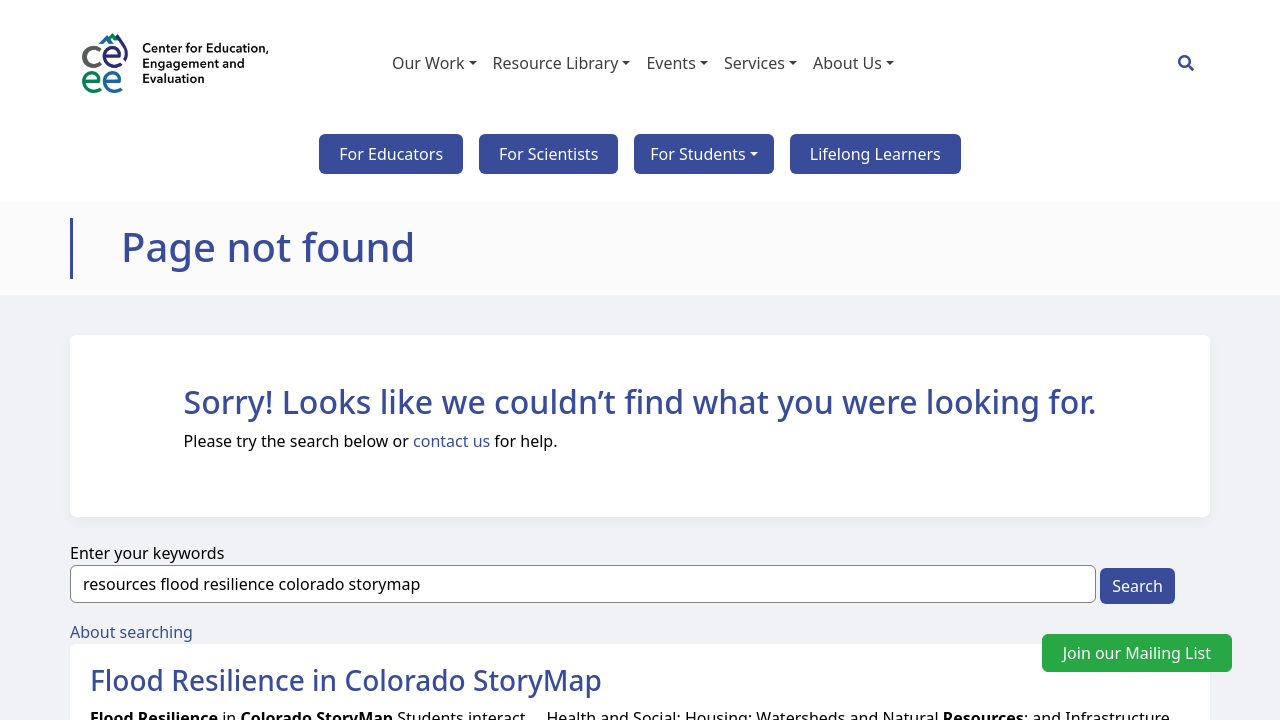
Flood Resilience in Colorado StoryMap (346, 680)
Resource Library (556, 63)
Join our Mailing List (1137, 653)
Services (754, 63)
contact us (451, 441)
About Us (847, 63)
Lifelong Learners (875, 154)
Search (1137, 586)
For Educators (391, 154)
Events (670, 63)
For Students (697, 154)
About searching (131, 632)
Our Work (428, 63)
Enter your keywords (147, 553)
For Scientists (548, 154)
